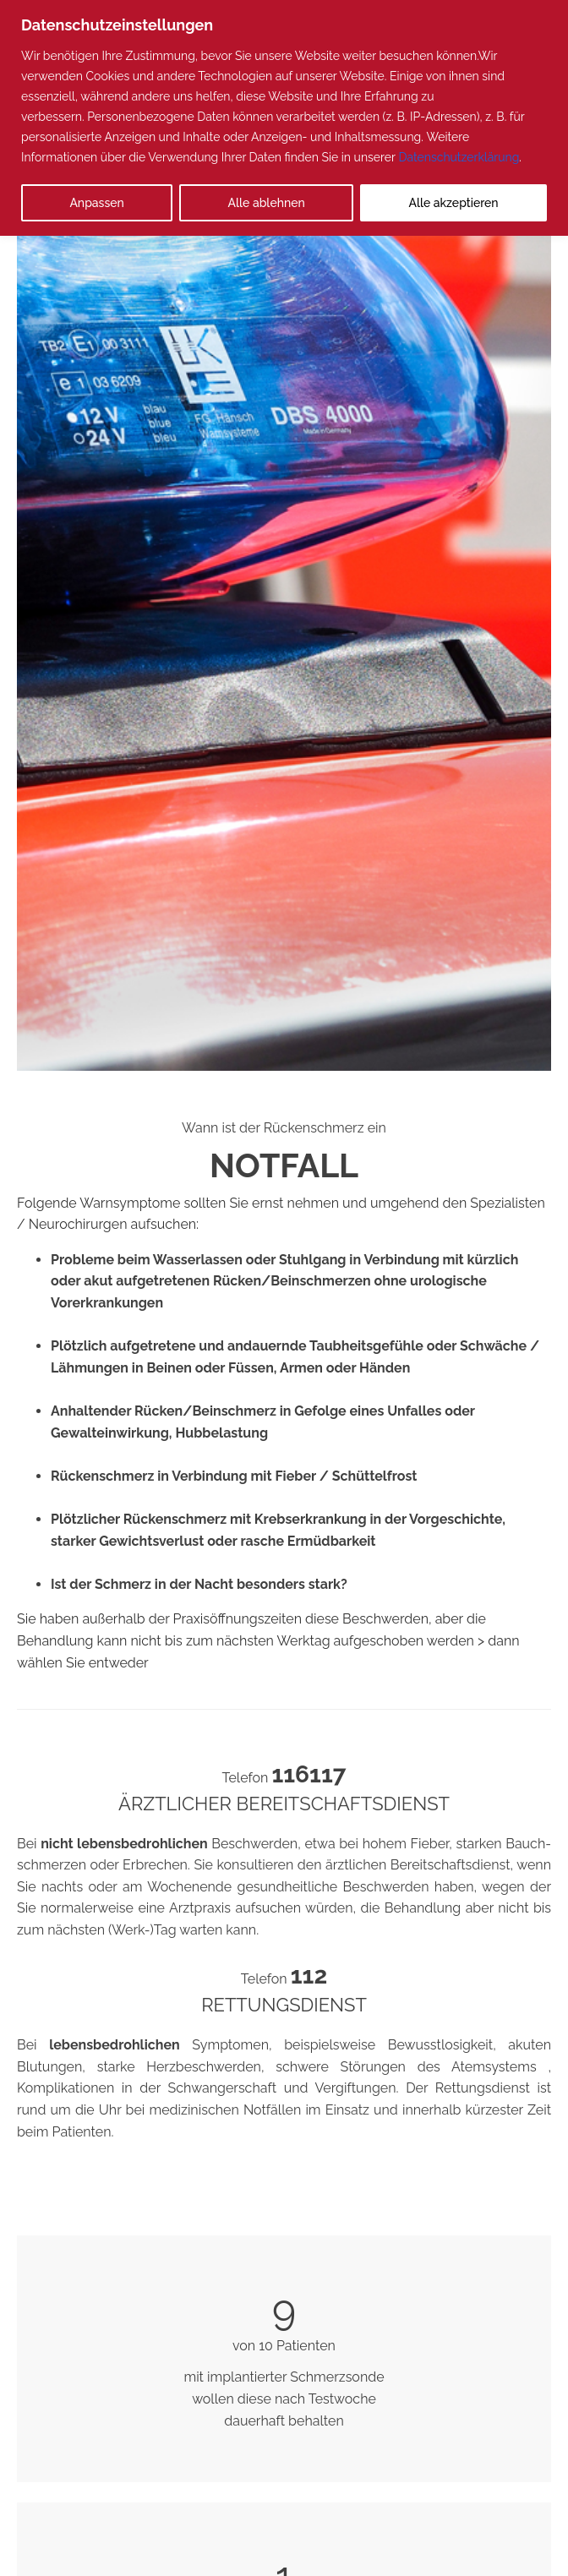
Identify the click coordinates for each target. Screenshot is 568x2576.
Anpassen (96, 203)
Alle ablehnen (266, 203)
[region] (284, 118)
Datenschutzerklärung (458, 157)
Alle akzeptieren (454, 203)
